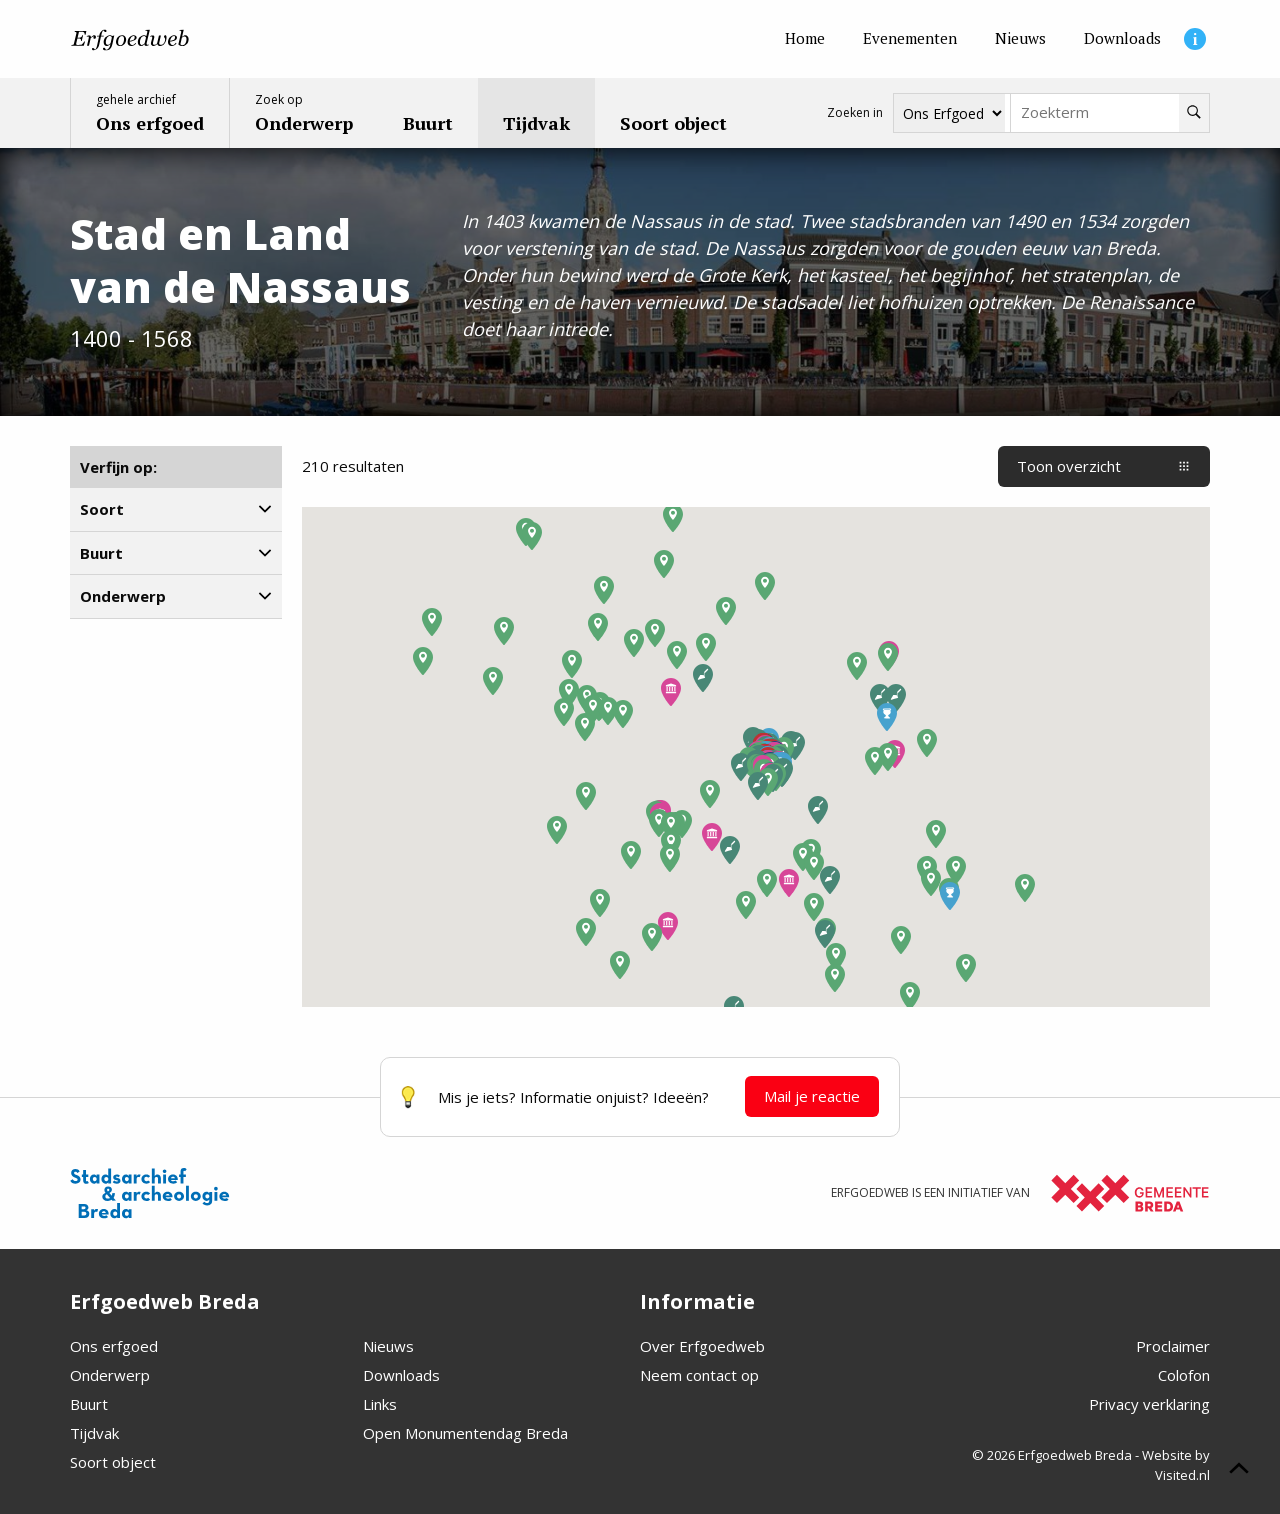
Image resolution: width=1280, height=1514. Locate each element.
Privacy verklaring (1149, 1404)
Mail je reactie (812, 1096)
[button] (671, 692)
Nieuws (388, 1346)
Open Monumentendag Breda (465, 1433)
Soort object (113, 1462)
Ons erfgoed (114, 1346)
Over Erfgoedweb (702, 1346)
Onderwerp (110, 1375)
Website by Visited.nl (1176, 1465)
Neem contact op (699, 1375)
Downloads (401, 1375)
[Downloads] (1122, 39)
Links (380, 1404)
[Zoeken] (1194, 113)
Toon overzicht (1104, 466)
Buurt (89, 1404)
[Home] (805, 39)
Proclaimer (1173, 1346)
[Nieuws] (1020, 39)
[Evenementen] (910, 39)
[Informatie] (1195, 39)
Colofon (1184, 1375)
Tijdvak (94, 1433)
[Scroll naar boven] (1239, 1471)
